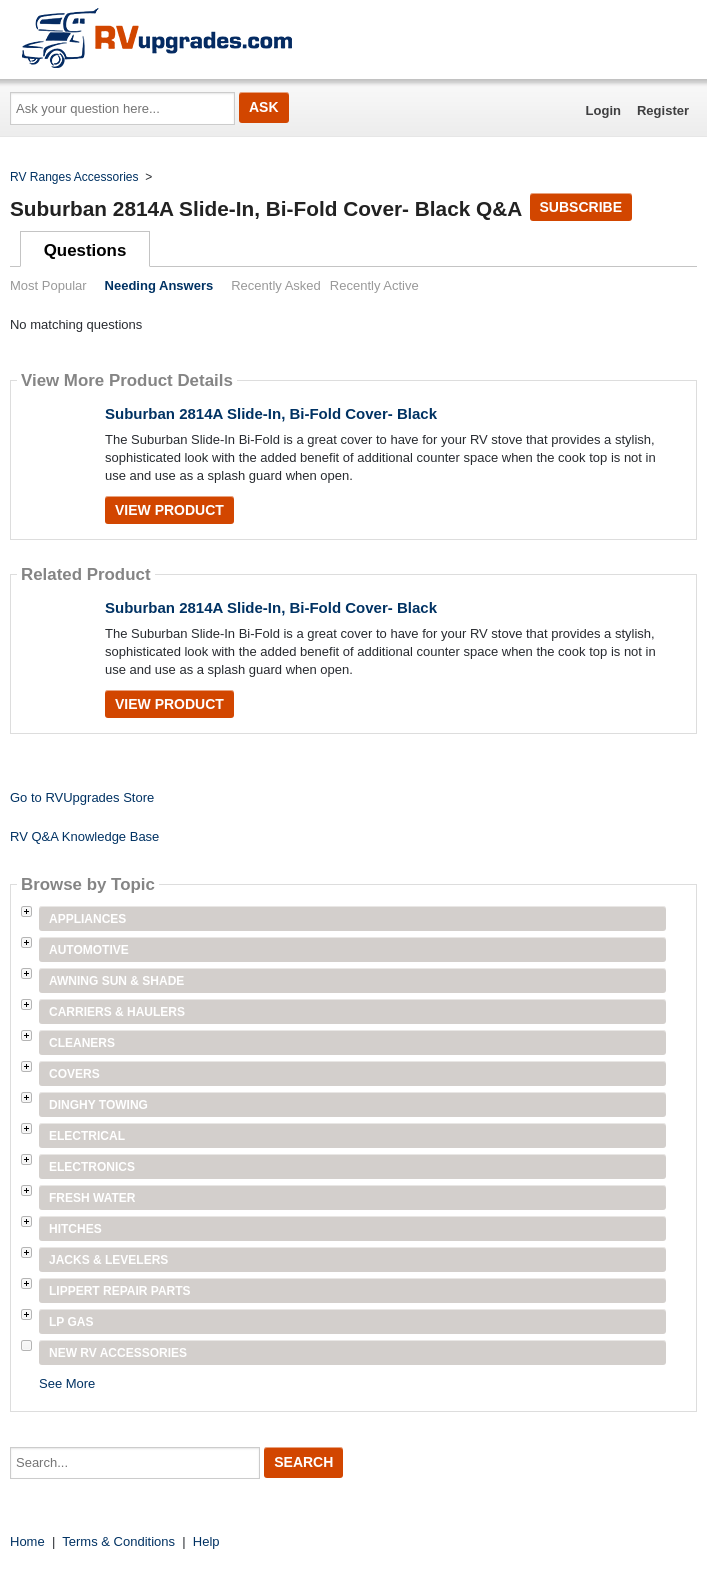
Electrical (87, 1136)
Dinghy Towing (98, 1105)
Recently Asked (276, 285)
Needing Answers (159, 285)
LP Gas (71, 1322)
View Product (169, 510)
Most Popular (48, 285)
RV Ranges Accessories (74, 177)
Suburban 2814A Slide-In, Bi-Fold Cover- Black (271, 413)
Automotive (89, 950)
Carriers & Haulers (117, 1012)
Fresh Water (92, 1198)
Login (603, 110)
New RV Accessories (118, 1353)
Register (663, 110)
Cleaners (82, 1043)
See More (67, 1383)
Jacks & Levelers (108, 1260)
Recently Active (374, 285)
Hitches (75, 1229)
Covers (74, 1074)
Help (206, 1541)
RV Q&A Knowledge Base (84, 836)
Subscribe (581, 207)
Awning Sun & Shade (116, 981)
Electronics (92, 1167)
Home (27, 1541)
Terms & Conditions (118, 1541)
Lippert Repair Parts (120, 1291)
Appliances (87, 919)
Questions (85, 250)
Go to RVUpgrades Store (82, 797)
